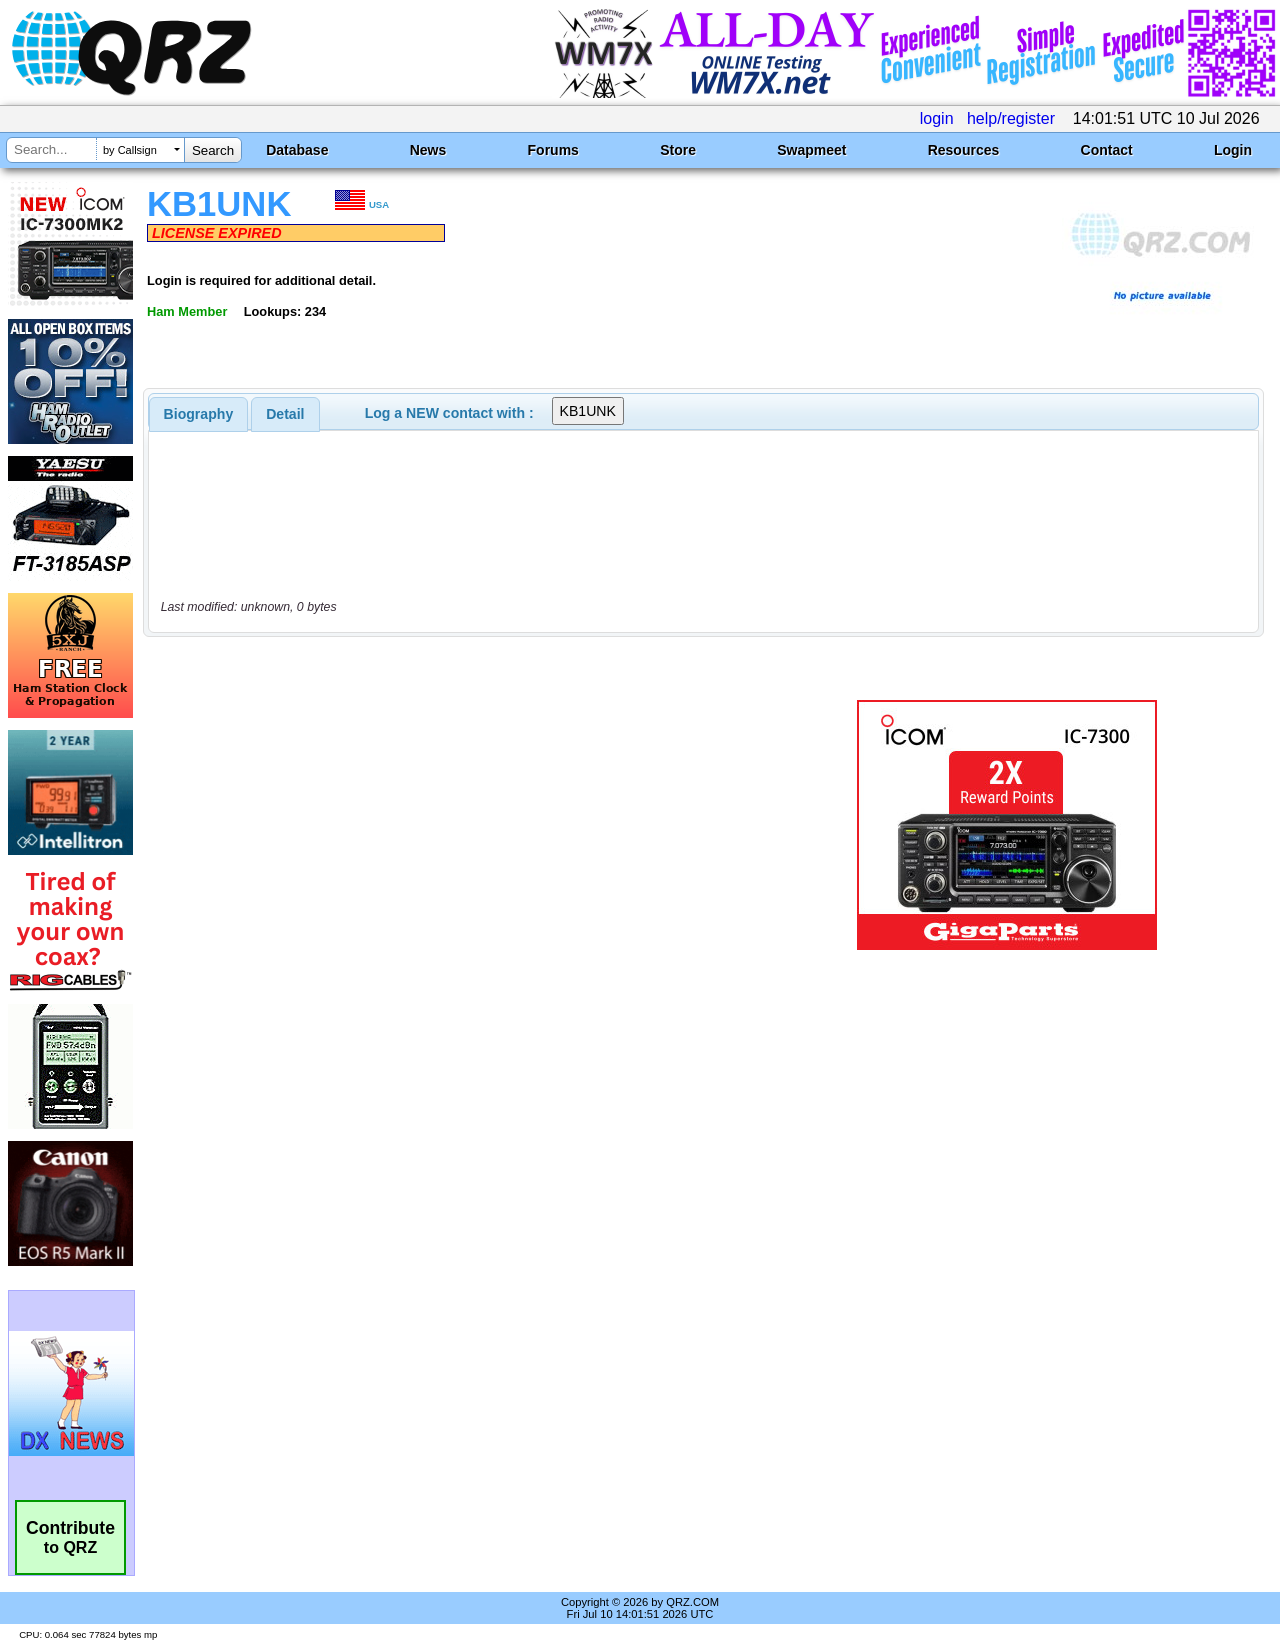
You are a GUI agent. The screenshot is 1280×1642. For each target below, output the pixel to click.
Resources (964, 150)
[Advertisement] (463, 825)
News (428, 150)
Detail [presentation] (285, 414)
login (937, 118)
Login (1233, 150)
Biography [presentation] (199, 414)
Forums (553, 150)
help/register (1011, 118)
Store (678, 150)
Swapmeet (811, 150)
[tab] (199, 414)
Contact (1107, 150)
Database (297, 150)
